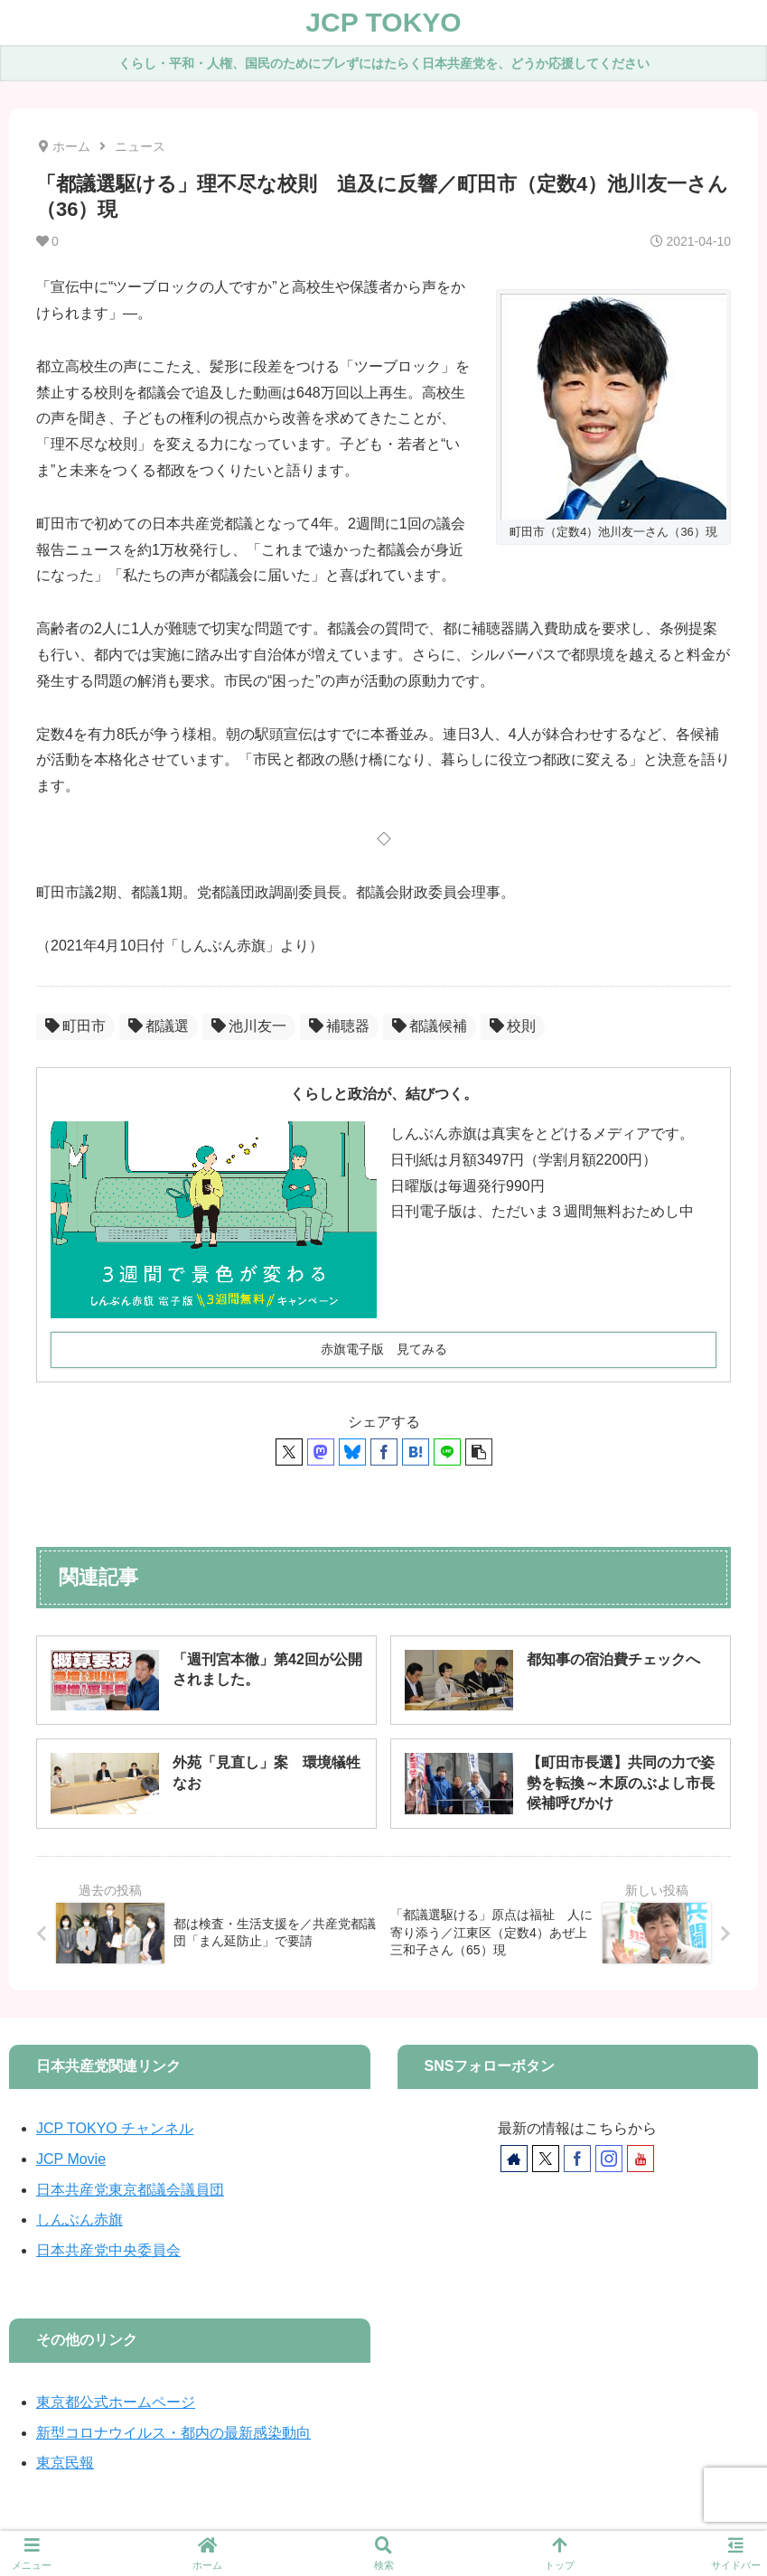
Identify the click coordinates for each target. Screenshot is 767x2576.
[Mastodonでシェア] (320, 1452)
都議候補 (429, 1026)
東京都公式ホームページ (115, 2402)
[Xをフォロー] (545, 2158)
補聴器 (339, 1026)
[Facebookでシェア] (384, 1452)
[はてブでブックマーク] (415, 1452)
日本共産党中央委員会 (108, 2250)
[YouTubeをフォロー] (640, 2158)
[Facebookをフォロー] (577, 2158)
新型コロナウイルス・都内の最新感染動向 (173, 2432)
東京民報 (65, 2462)
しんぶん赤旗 (79, 2219)
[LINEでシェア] (447, 1452)
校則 (513, 1026)
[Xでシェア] (289, 1452)
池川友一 (248, 1026)
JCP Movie (71, 2159)
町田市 (75, 1026)
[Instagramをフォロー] (608, 2158)
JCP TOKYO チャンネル (114, 2128)
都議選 (158, 1026)
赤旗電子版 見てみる (384, 1349)
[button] (478, 1452)
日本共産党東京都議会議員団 (130, 2189)
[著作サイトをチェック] (514, 2158)
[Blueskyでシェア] (352, 1452)
